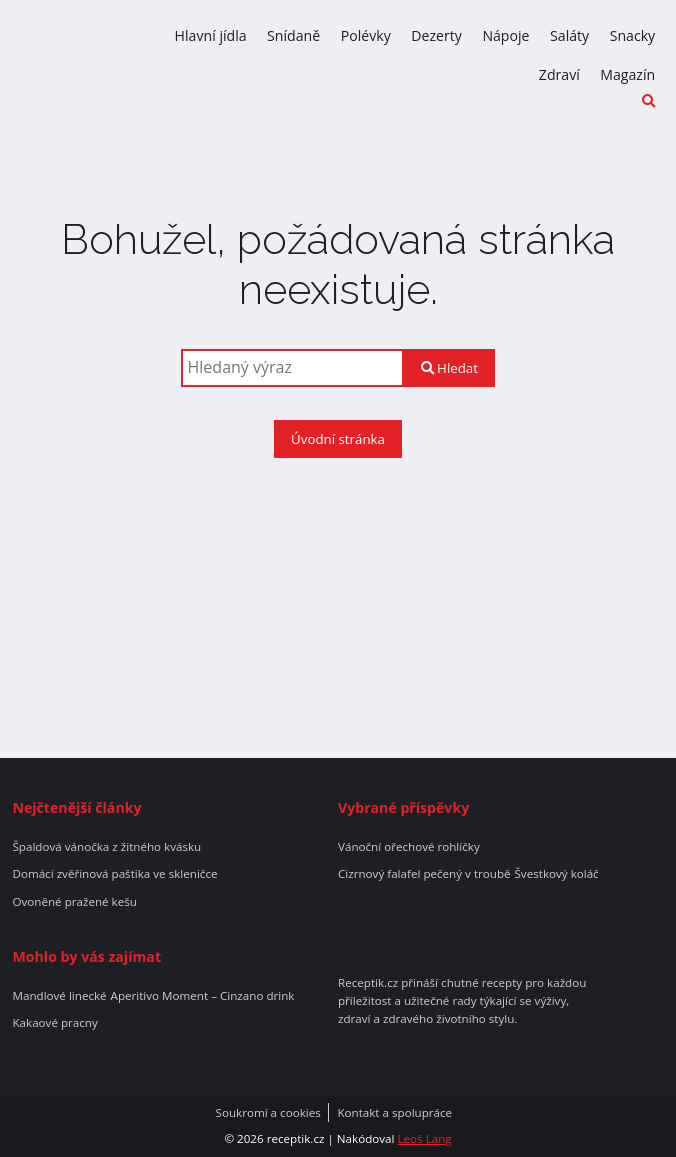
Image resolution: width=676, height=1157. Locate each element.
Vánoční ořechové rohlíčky (409, 847)
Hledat (449, 368)
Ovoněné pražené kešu (74, 902)
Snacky (633, 35)
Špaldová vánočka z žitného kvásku (106, 847)
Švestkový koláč (556, 874)
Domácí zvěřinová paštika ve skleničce (114, 874)
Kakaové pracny (54, 1023)
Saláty (569, 35)
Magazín (627, 74)
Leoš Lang (424, 1138)
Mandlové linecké (59, 996)
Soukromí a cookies (268, 1113)
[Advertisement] (338, 608)
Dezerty (436, 35)
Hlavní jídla (211, 35)
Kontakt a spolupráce (394, 1113)
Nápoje (505, 35)
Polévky (366, 35)
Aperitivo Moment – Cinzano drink (203, 996)
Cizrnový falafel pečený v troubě (424, 874)
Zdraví (559, 74)
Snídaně (293, 35)
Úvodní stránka (338, 439)
